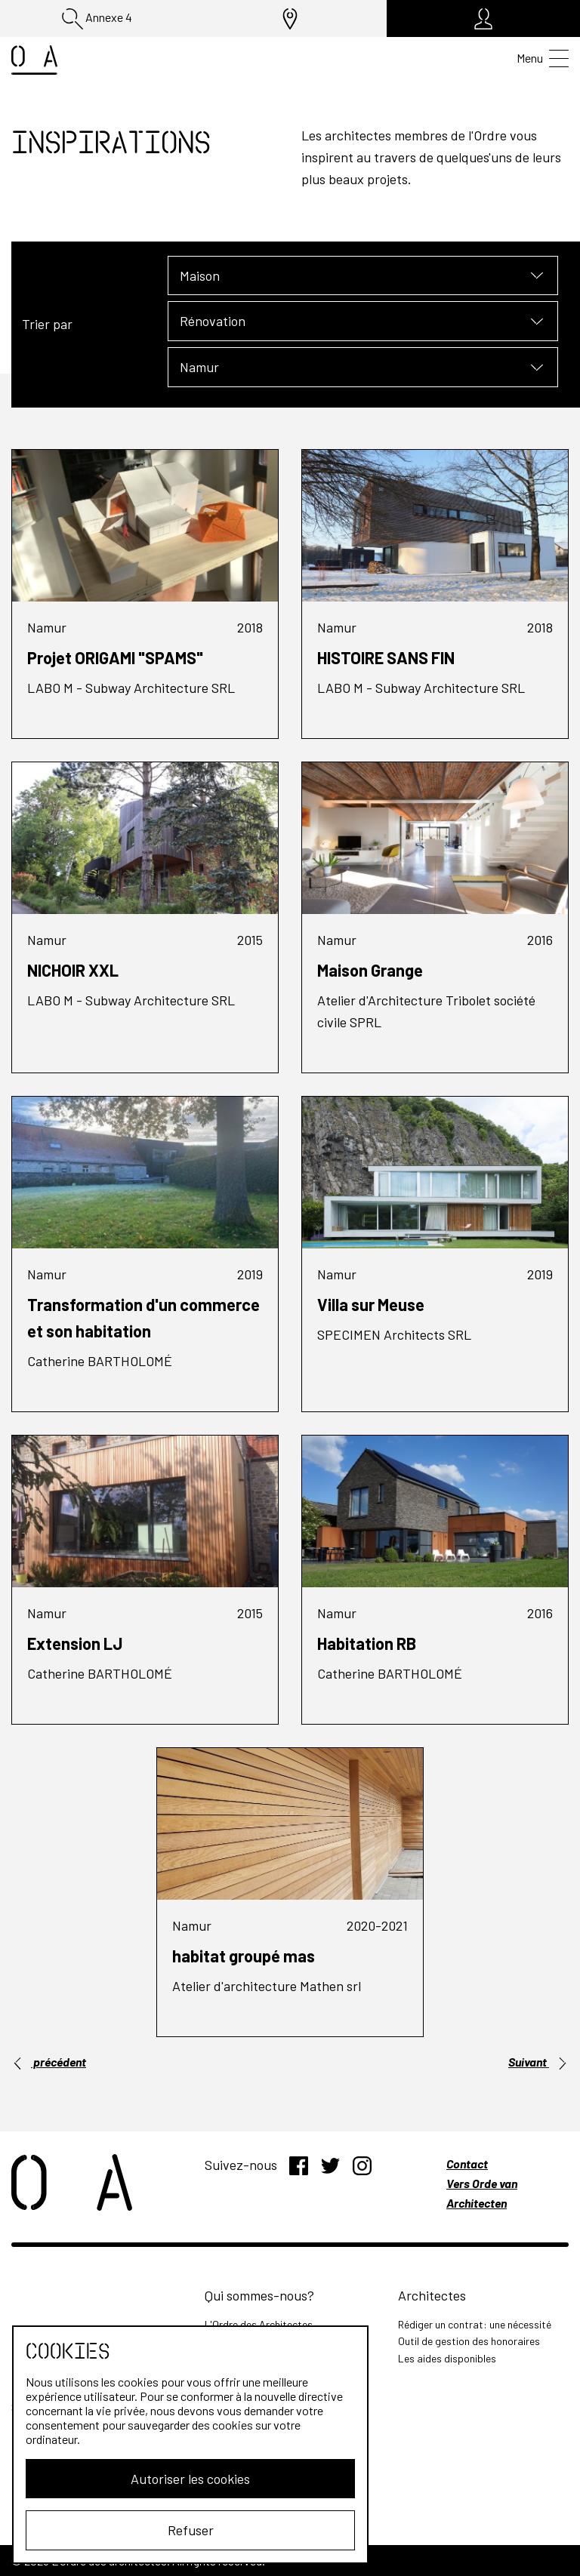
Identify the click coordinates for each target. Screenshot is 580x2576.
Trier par (47, 323)
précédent (48, 2062)
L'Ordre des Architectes (259, 2324)
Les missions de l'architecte (268, 2435)
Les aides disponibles (447, 2358)
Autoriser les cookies (133, 2478)
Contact (467, 2163)
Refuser (133, 2530)
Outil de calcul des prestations (274, 2469)
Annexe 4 (97, 18)
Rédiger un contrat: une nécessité (474, 2324)
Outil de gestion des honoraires (469, 2340)
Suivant (538, 2062)
